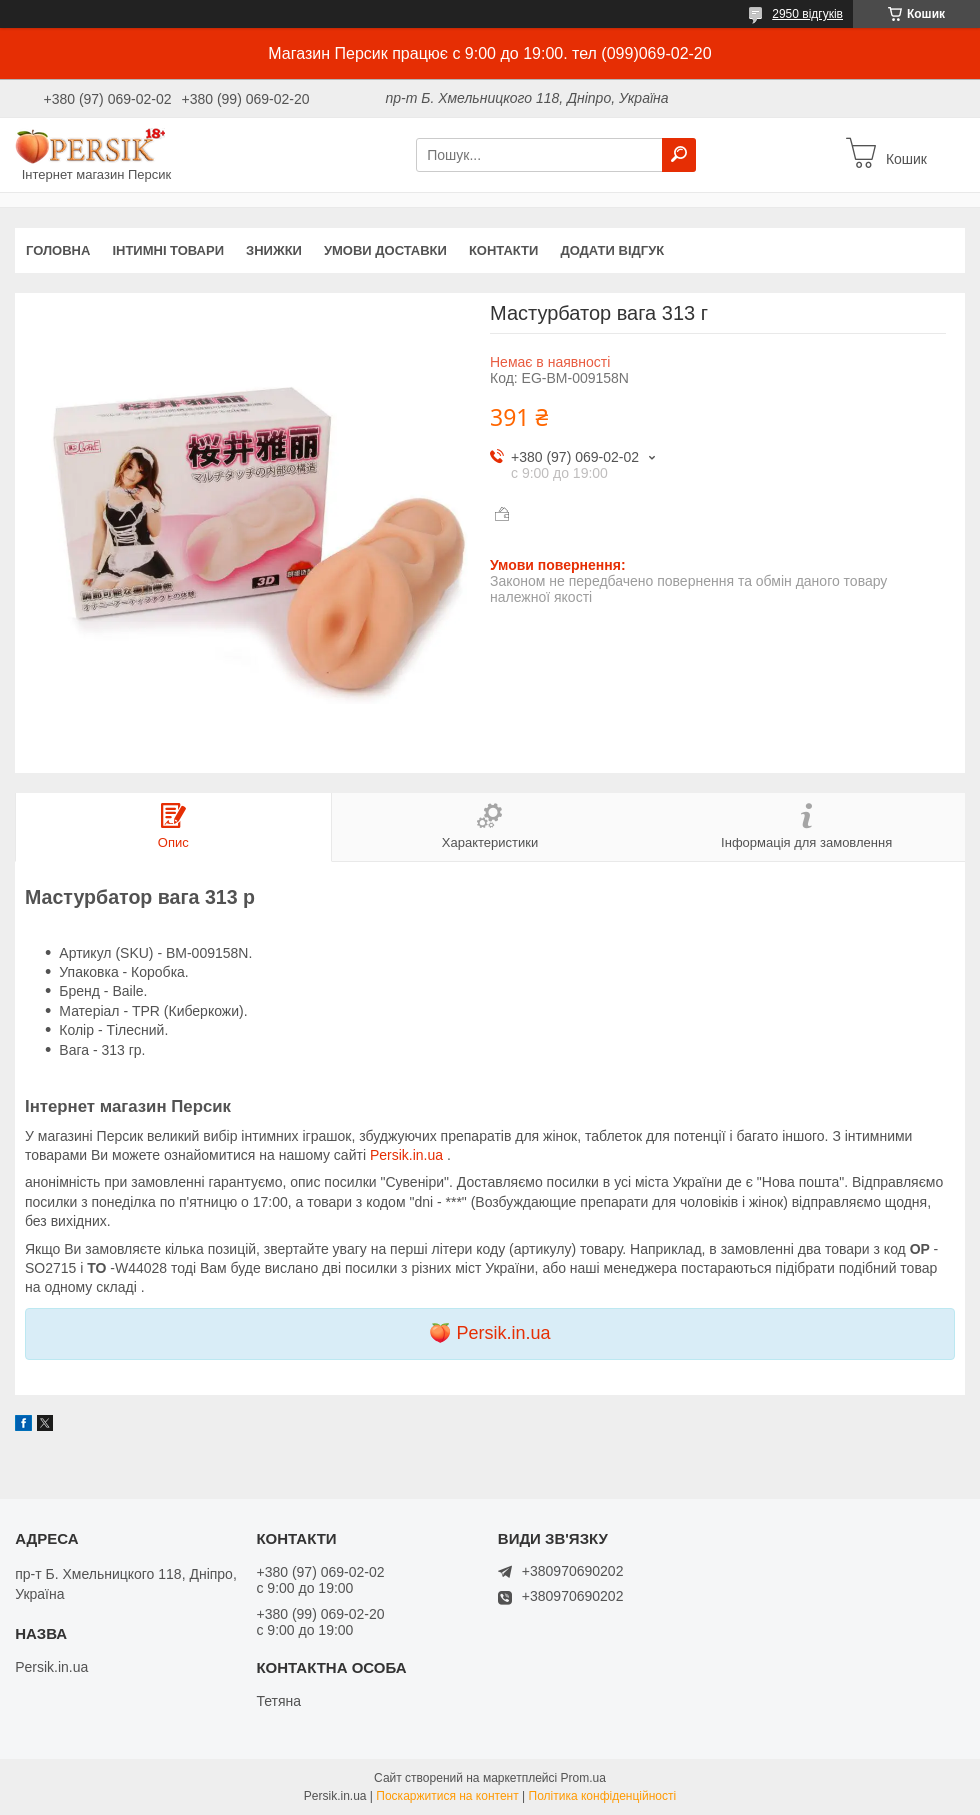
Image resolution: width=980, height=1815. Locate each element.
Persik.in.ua (408, 1155)
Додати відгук (612, 250)
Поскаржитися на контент (447, 1796)
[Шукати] (679, 155)
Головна (58, 250)
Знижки (274, 250)
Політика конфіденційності (603, 1796)
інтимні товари (168, 250)
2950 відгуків (807, 14)
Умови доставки (385, 250)
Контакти (504, 250)
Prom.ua (583, 1778)
